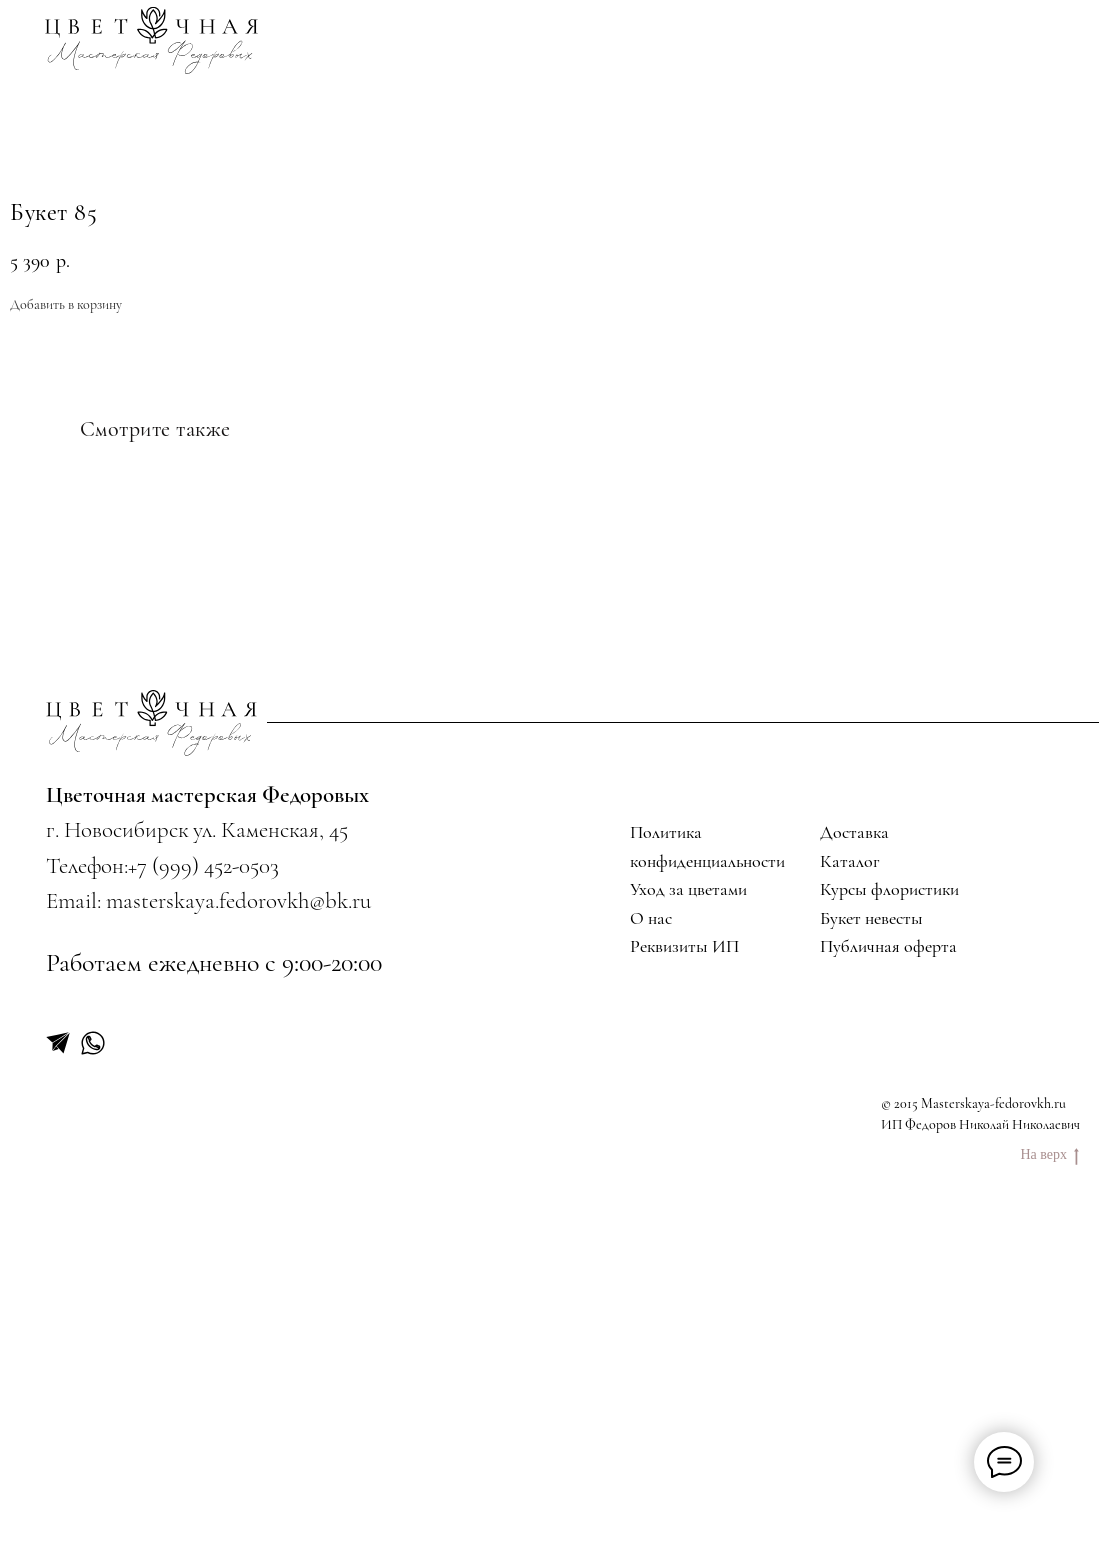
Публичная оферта (888, 1249)
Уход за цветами (688, 1192)
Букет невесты (871, 1221)
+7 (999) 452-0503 (203, 1169)
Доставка (854, 1135)
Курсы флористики (889, 1192)
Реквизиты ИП (684, 1249)
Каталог (850, 1163)
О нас (651, 1221)
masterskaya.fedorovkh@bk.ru (238, 1204)
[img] (152, 39)
